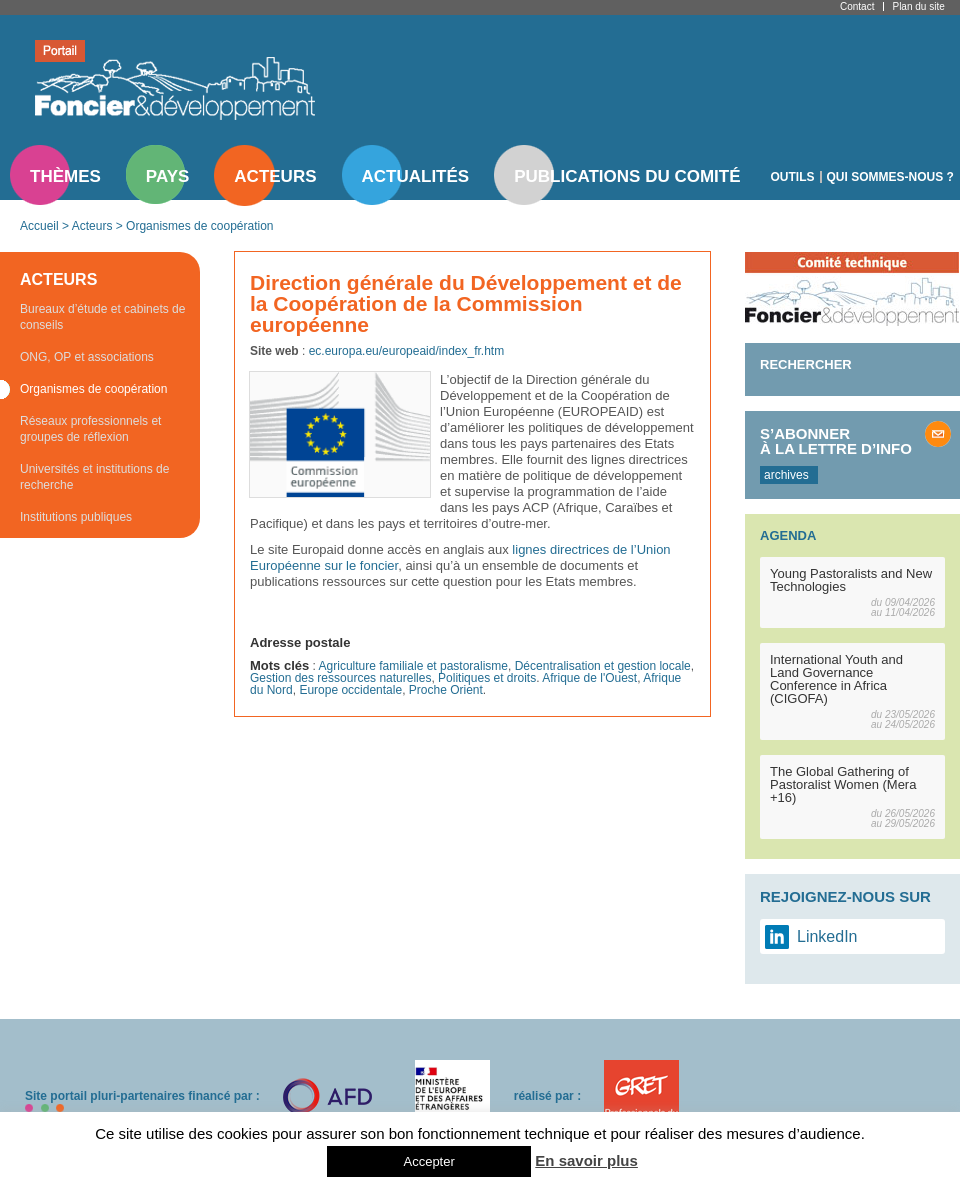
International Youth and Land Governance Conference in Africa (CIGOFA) (836, 679)
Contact (857, 6)
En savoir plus (586, 1160)
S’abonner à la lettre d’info (836, 441)
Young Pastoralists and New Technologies (851, 580)
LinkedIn (827, 936)
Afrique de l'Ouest (589, 678)
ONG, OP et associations (87, 357)
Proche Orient (446, 690)
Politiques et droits (487, 678)
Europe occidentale (350, 690)
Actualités (416, 176)
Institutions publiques (76, 517)
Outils (793, 177)
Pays (167, 176)
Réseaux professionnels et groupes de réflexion (90, 429)
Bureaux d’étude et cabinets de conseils (102, 317)
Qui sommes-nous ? (890, 177)
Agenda (788, 535)
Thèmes (65, 176)
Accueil (39, 226)
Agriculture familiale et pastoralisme (413, 666)
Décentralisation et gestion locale (603, 666)
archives (786, 475)
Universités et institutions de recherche (94, 477)
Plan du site (918, 6)
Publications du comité (627, 176)
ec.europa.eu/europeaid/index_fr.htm (406, 351)
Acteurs (275, 176)
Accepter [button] (428, 1161)
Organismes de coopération (199, 226)
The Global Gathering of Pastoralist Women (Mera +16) (843, 784)
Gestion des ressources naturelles (340, 678)
